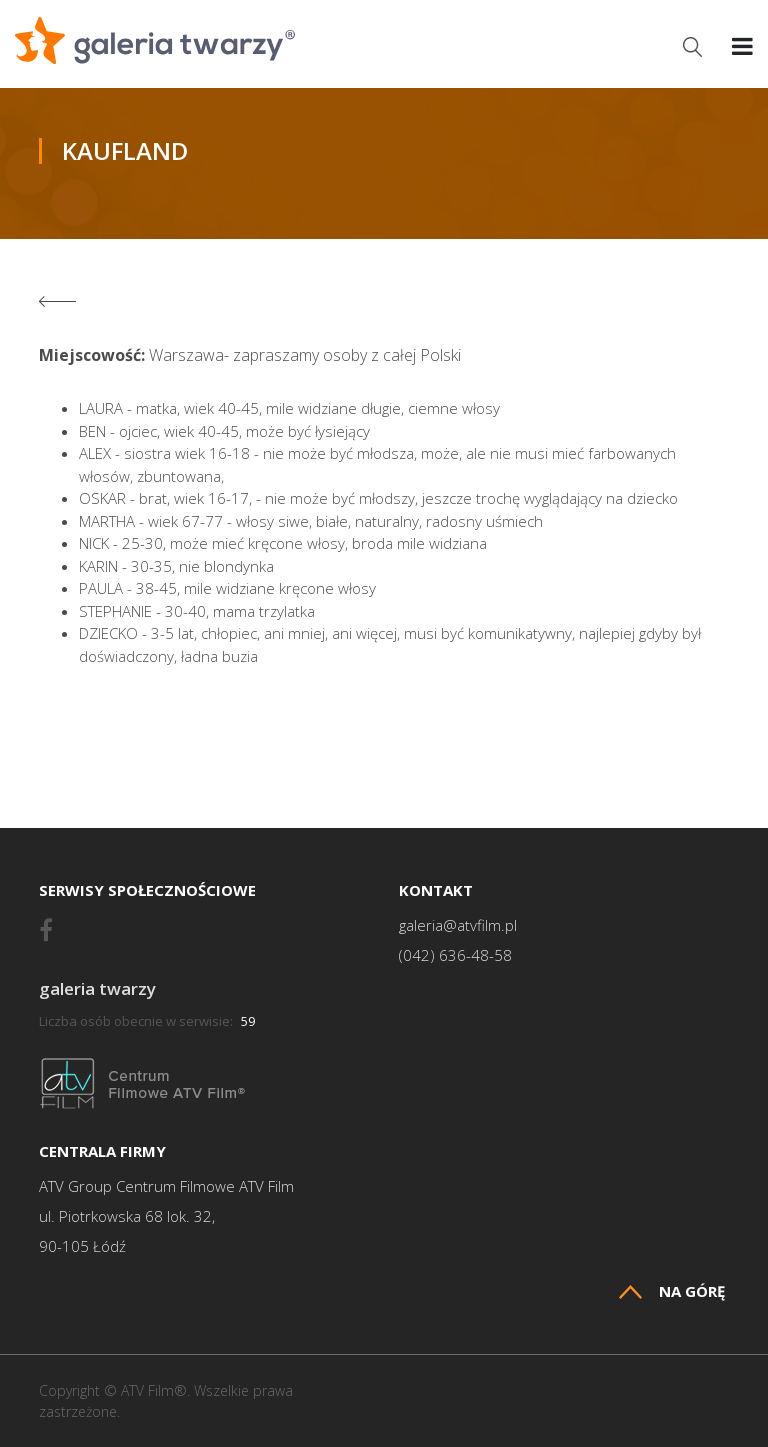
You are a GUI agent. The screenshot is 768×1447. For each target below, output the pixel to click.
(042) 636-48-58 (455, 955)
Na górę (672, 1291)
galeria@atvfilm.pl (458, 925)
